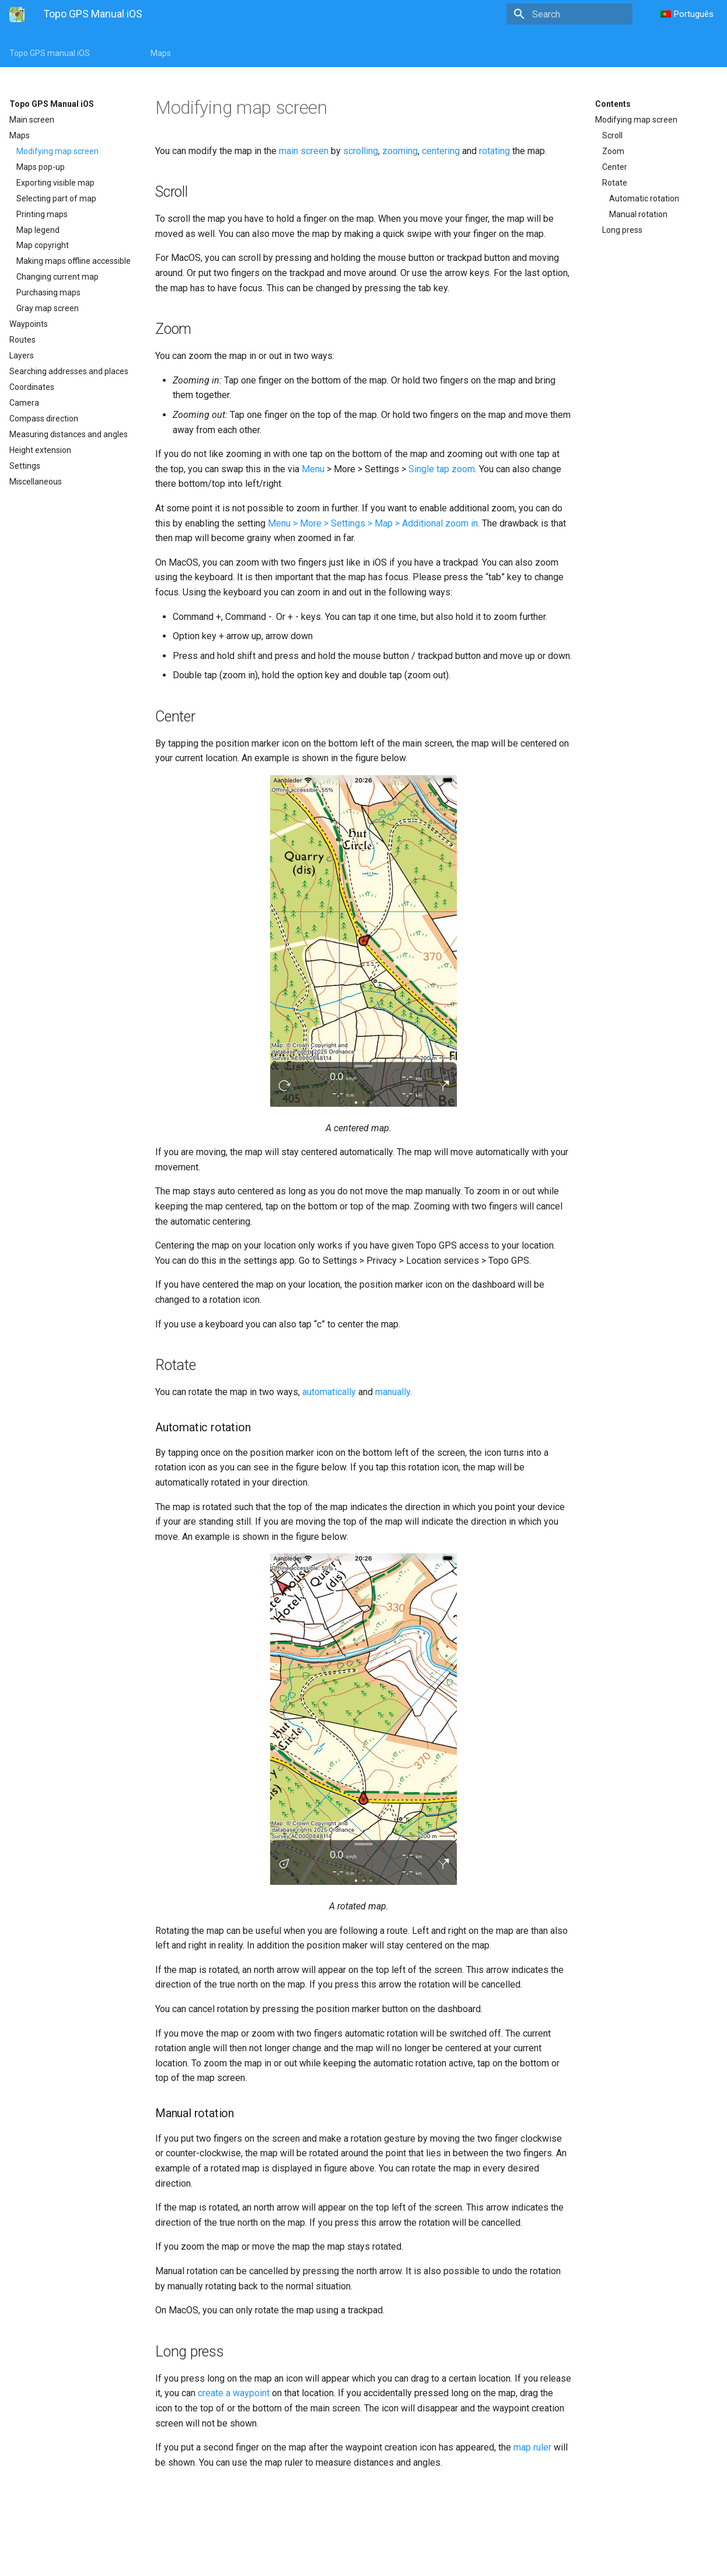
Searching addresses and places (68, 371)
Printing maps (42, 214)
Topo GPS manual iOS (49, 53)
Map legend (38, 230)
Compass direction (43, 418)
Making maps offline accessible (73, 261)
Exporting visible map (55, 182)
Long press (622, 230)
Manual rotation (638, 214)
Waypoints (28, 324)
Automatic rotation (644, 198)
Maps (161, 53)
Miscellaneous (35, 481)
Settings (24, 465)
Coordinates (31, 387)
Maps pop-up (40, 167)
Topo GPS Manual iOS (51, 104)
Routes (22, 339)
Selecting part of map (56, 198)
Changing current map (57, 276)
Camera (24, 402)
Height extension (40, 450)
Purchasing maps (48, 292)
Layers (21, 355)
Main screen (31, 119)
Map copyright (42, 245)
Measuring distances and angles (68, 434)
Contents (613, 104)
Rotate (614, 182)
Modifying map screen (57, 151)
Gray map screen (47, 308)
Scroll (612, 135)
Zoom (613, 151)
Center (614, 167)
